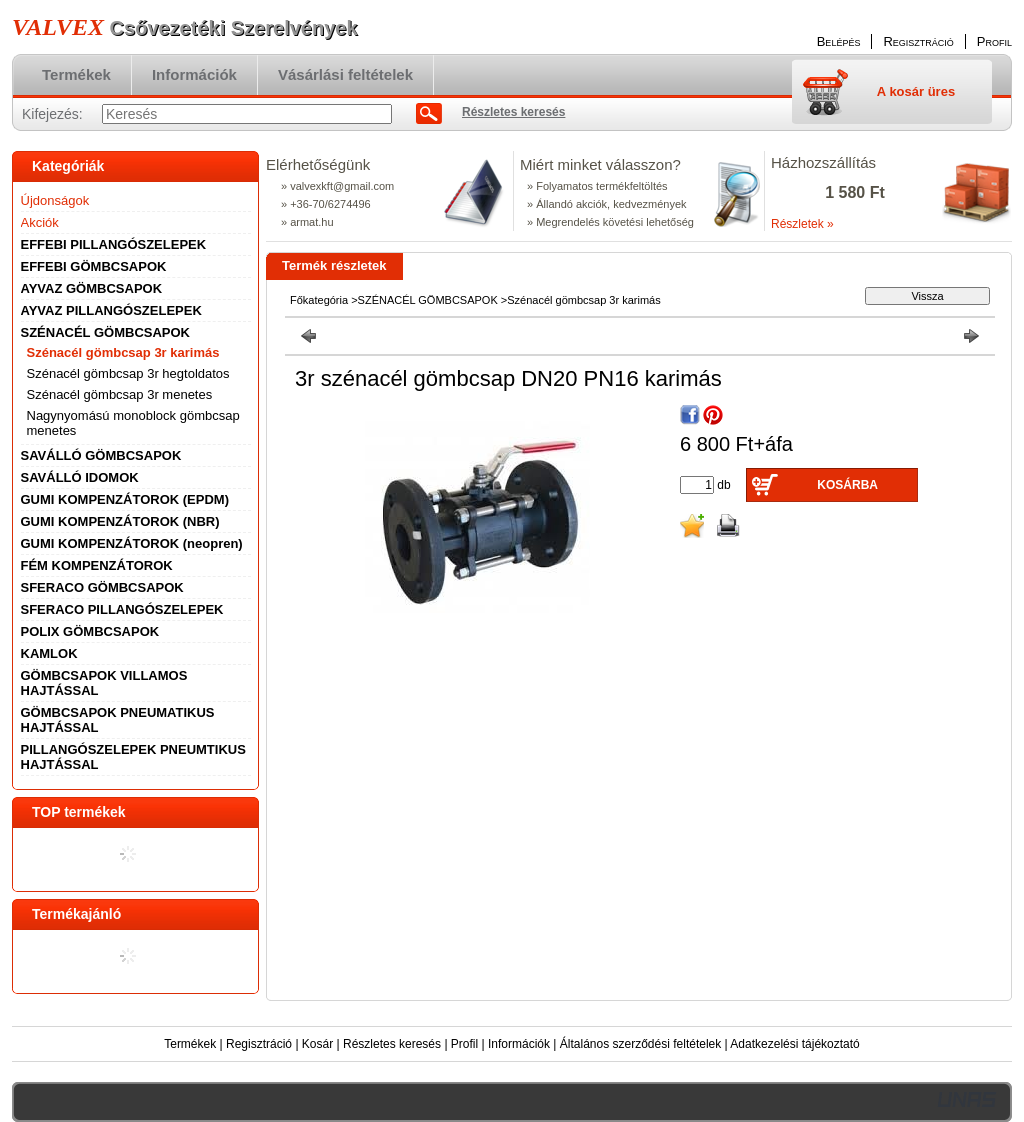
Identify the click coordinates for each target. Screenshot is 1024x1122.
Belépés (839, 41)
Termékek (190, 1044)
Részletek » (802, 224)
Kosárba (847, 485)
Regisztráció (259, 1044)
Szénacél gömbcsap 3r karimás (123, 352)
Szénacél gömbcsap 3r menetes (120, 394)
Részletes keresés (392, 1044)
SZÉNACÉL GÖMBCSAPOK (428, 300)
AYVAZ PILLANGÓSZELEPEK (111, 310)
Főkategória (319, 300)
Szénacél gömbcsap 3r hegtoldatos (128, 373)
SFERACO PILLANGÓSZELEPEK (122, 609)
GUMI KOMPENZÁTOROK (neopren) (132, 543)
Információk (519, 1044)
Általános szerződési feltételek (640, 1044)
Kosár (317, 1044)
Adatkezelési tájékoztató (794, 1044)
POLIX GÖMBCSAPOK (90, 631)
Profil (464, 1044)
